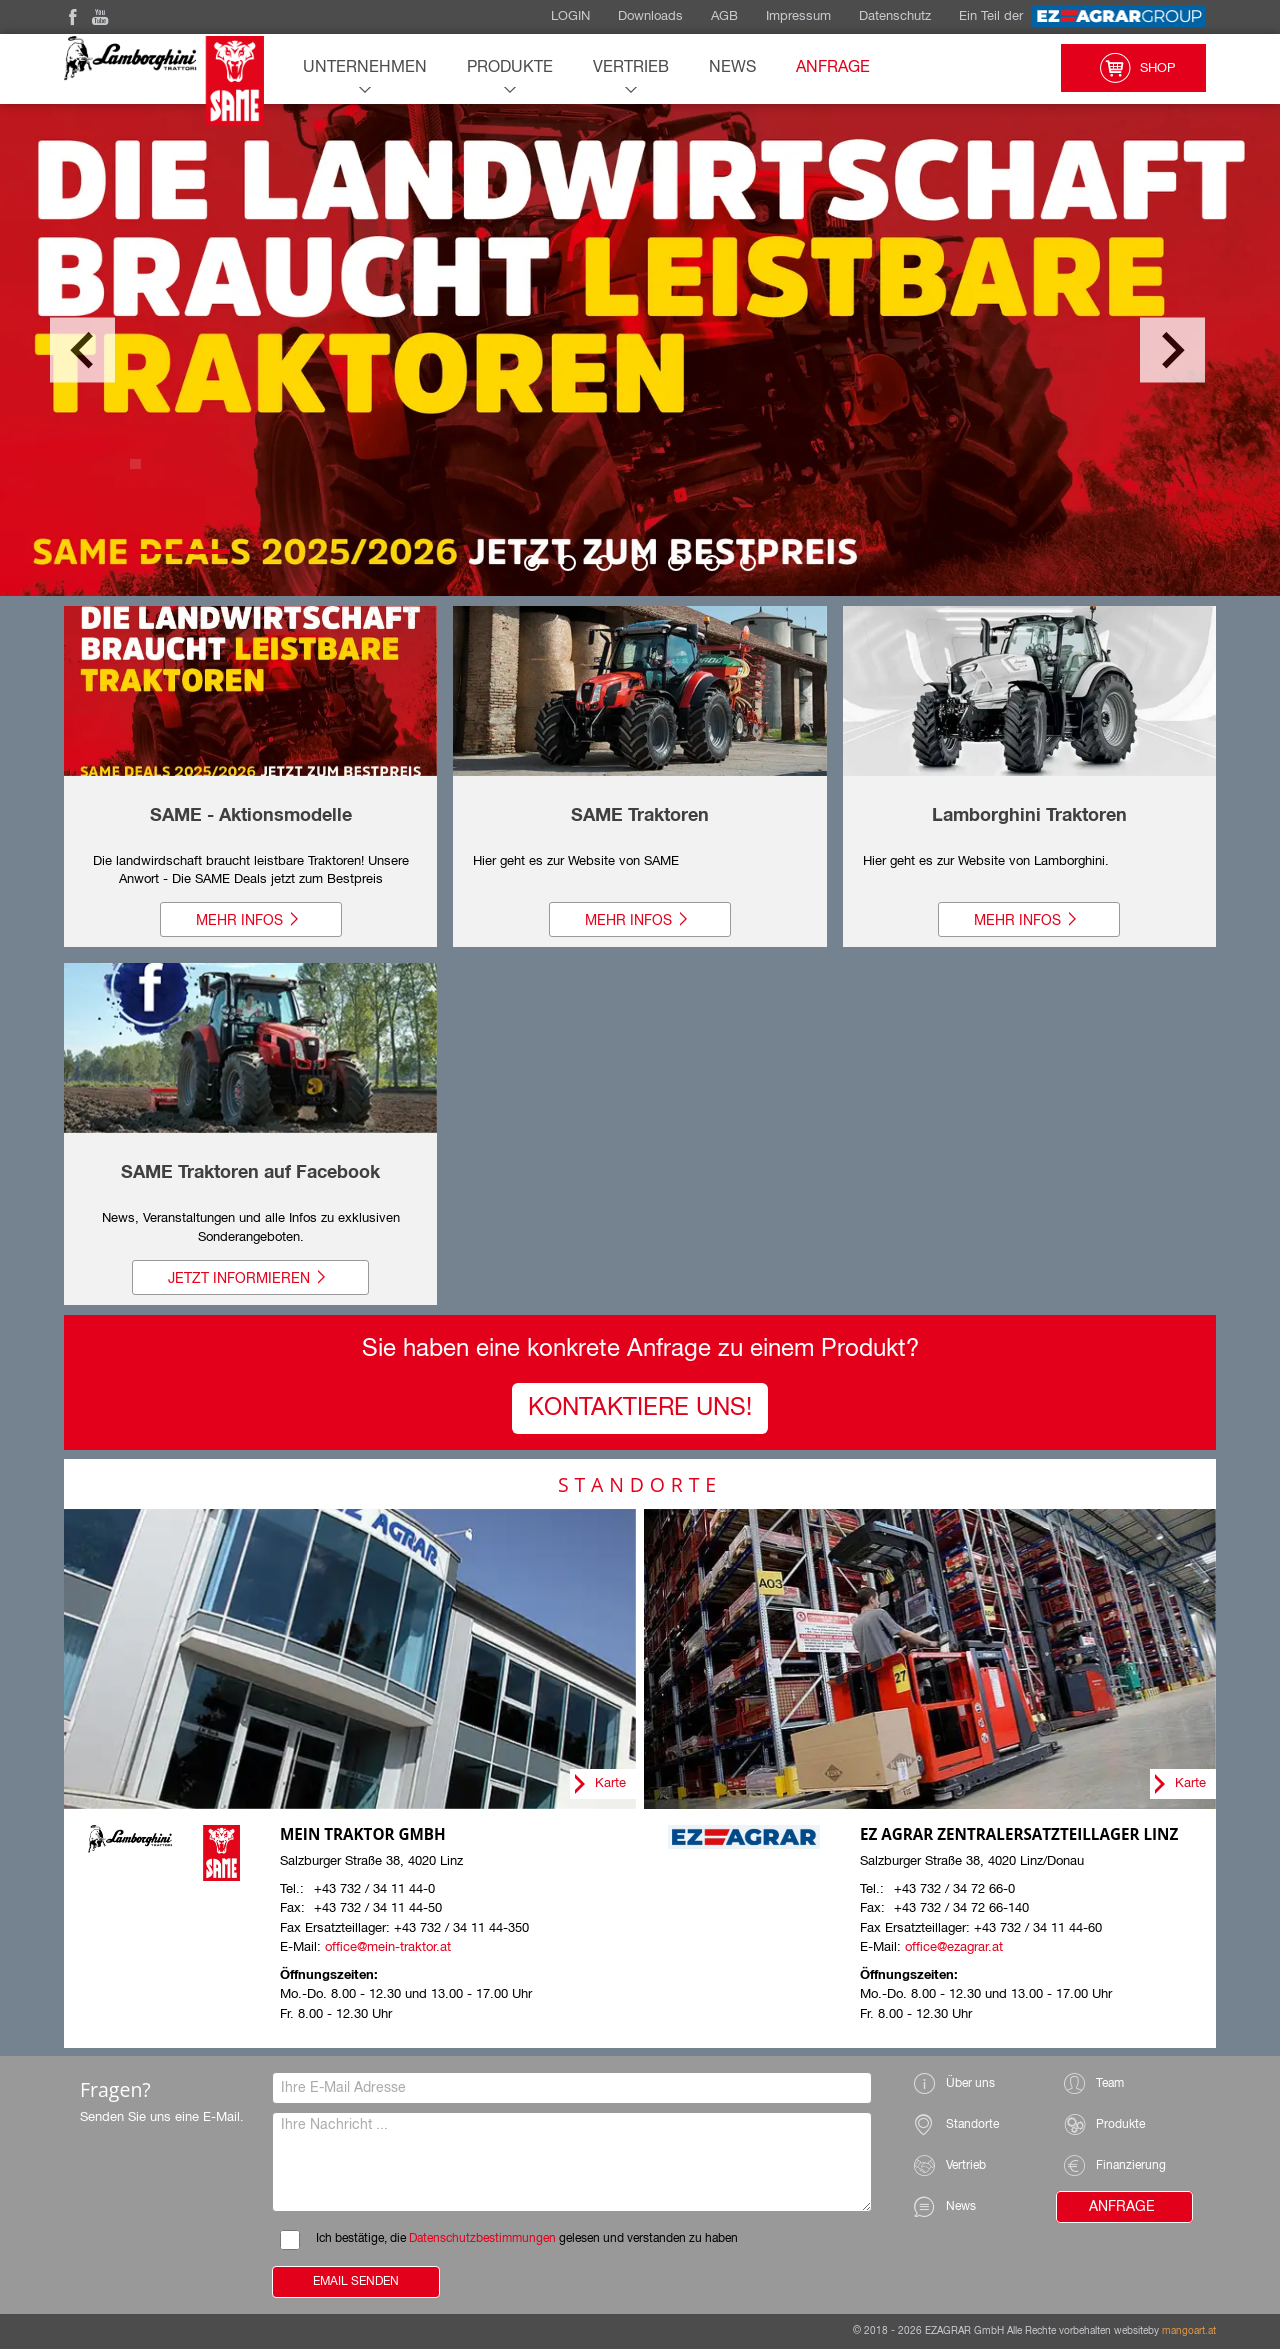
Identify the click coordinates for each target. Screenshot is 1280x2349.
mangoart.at (1189, 2331)
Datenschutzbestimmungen (482, 2239)
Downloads (650, 16)
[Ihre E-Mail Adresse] (572, 2088)
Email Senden (356, 2282)
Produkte (510, 68)
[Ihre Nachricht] (572, 2162)
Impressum (798, 16)
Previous (82, 350)
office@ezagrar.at (954, 1947)
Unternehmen (365, 68)
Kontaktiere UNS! (640, 1408)
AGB (724, 16)
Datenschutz (895, 16)
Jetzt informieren (250, 1278)
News (732, 68)
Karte (610, 1783)
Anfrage (833, 68)
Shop (1133, 68)
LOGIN (570, 16)
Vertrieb (631, 68)
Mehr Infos (251, 920)
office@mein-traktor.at (388, 1947)
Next (1172, 350)
